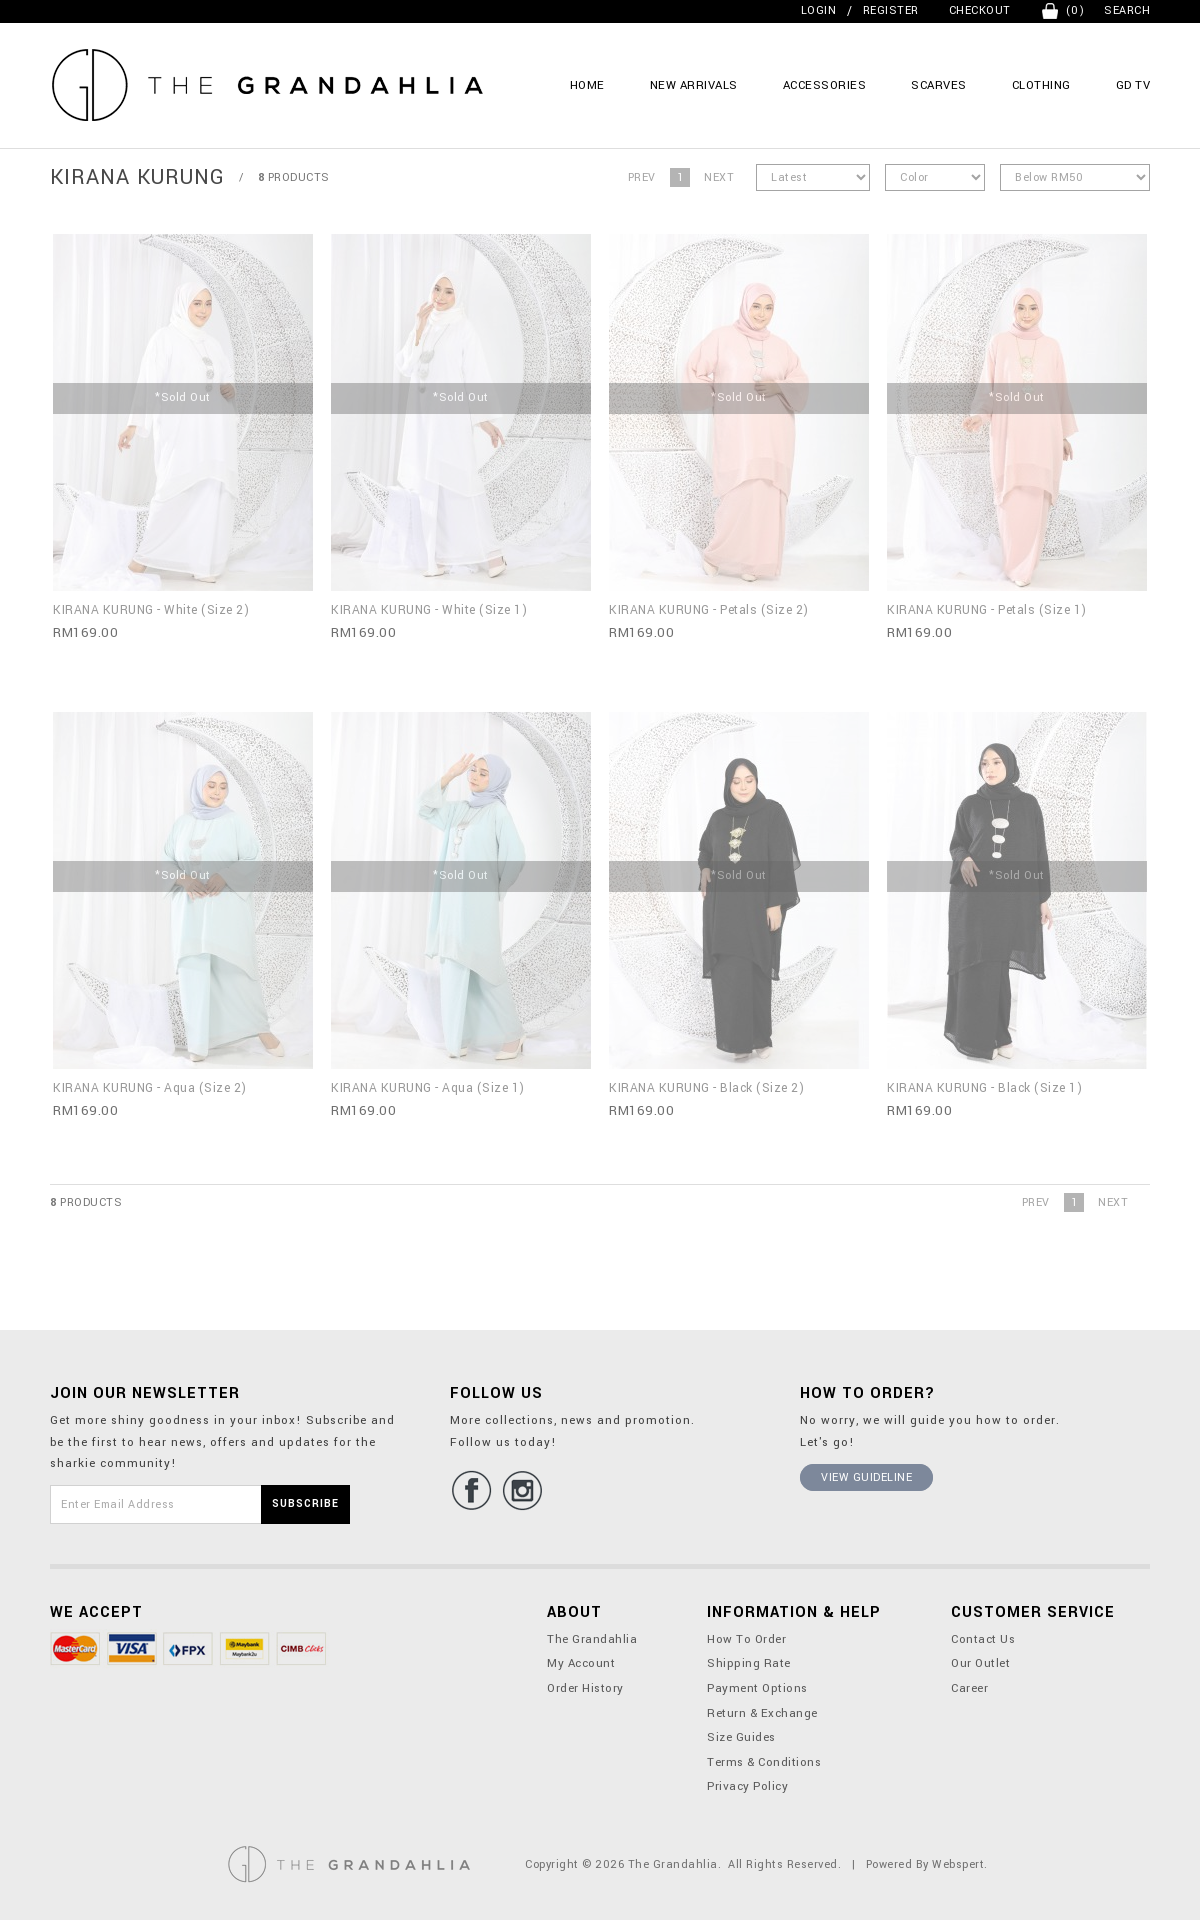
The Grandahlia (592, 1639)
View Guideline (866, 1477)
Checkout (980, 10)
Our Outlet (980, 1663)
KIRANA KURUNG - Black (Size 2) (706, 1088)
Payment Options (757, 1688)
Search (1127, 10)
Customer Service (1033, 1612)
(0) (1075, 10)
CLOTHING (1041, 85)
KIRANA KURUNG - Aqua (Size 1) (428, 1088)
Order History (585, 1688)
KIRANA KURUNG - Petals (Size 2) (709, 610)
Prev (642, 177)
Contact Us (983, 1639)
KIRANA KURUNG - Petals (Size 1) (987, 610)
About (574, 1612)
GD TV (1133, 85)
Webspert (958, 1864)
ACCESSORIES (825, 85)
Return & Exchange (762, 1713)
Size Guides (741, 1737)
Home (587, 85)
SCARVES (939, 85)
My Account (581, 1663)
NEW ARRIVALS (694, 85)
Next (719, 177)
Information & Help (794, 1612)
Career (969, 1688)
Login (819, 10)
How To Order (746, 1639)
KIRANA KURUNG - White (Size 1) (429, 610)
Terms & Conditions (764, 1762)
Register (891, 10)
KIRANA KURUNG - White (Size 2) (151, 610)
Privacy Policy (747, 1786)
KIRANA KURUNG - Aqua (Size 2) (150, 1088)
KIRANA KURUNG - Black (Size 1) (984, 1088)
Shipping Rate (749, 1663)
